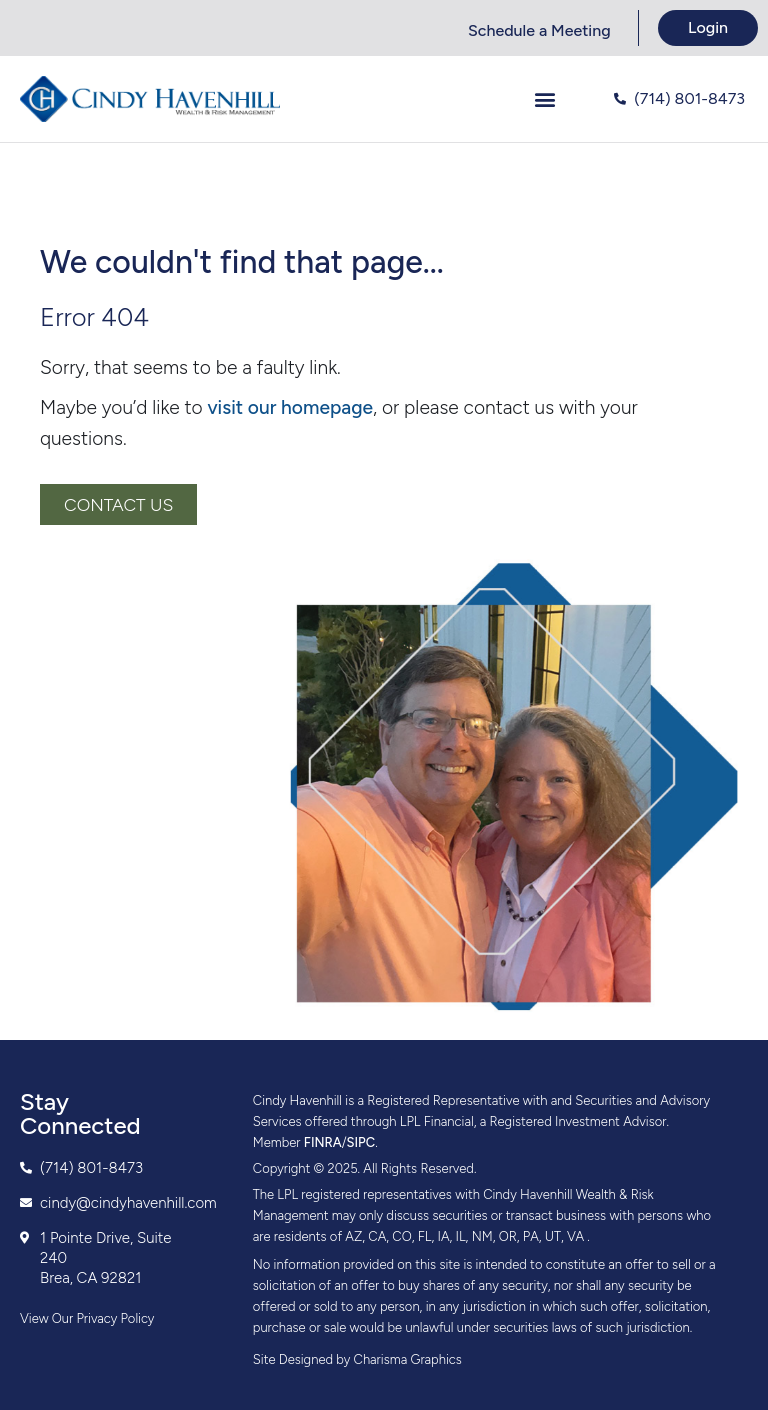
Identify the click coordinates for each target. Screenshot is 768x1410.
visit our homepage (290, 407)
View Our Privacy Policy (87, 1318)
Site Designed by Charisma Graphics (357, 1359)
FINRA (323, 1142)
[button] (545, 99)
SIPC (361, 1142)
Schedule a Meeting (539, 30)
